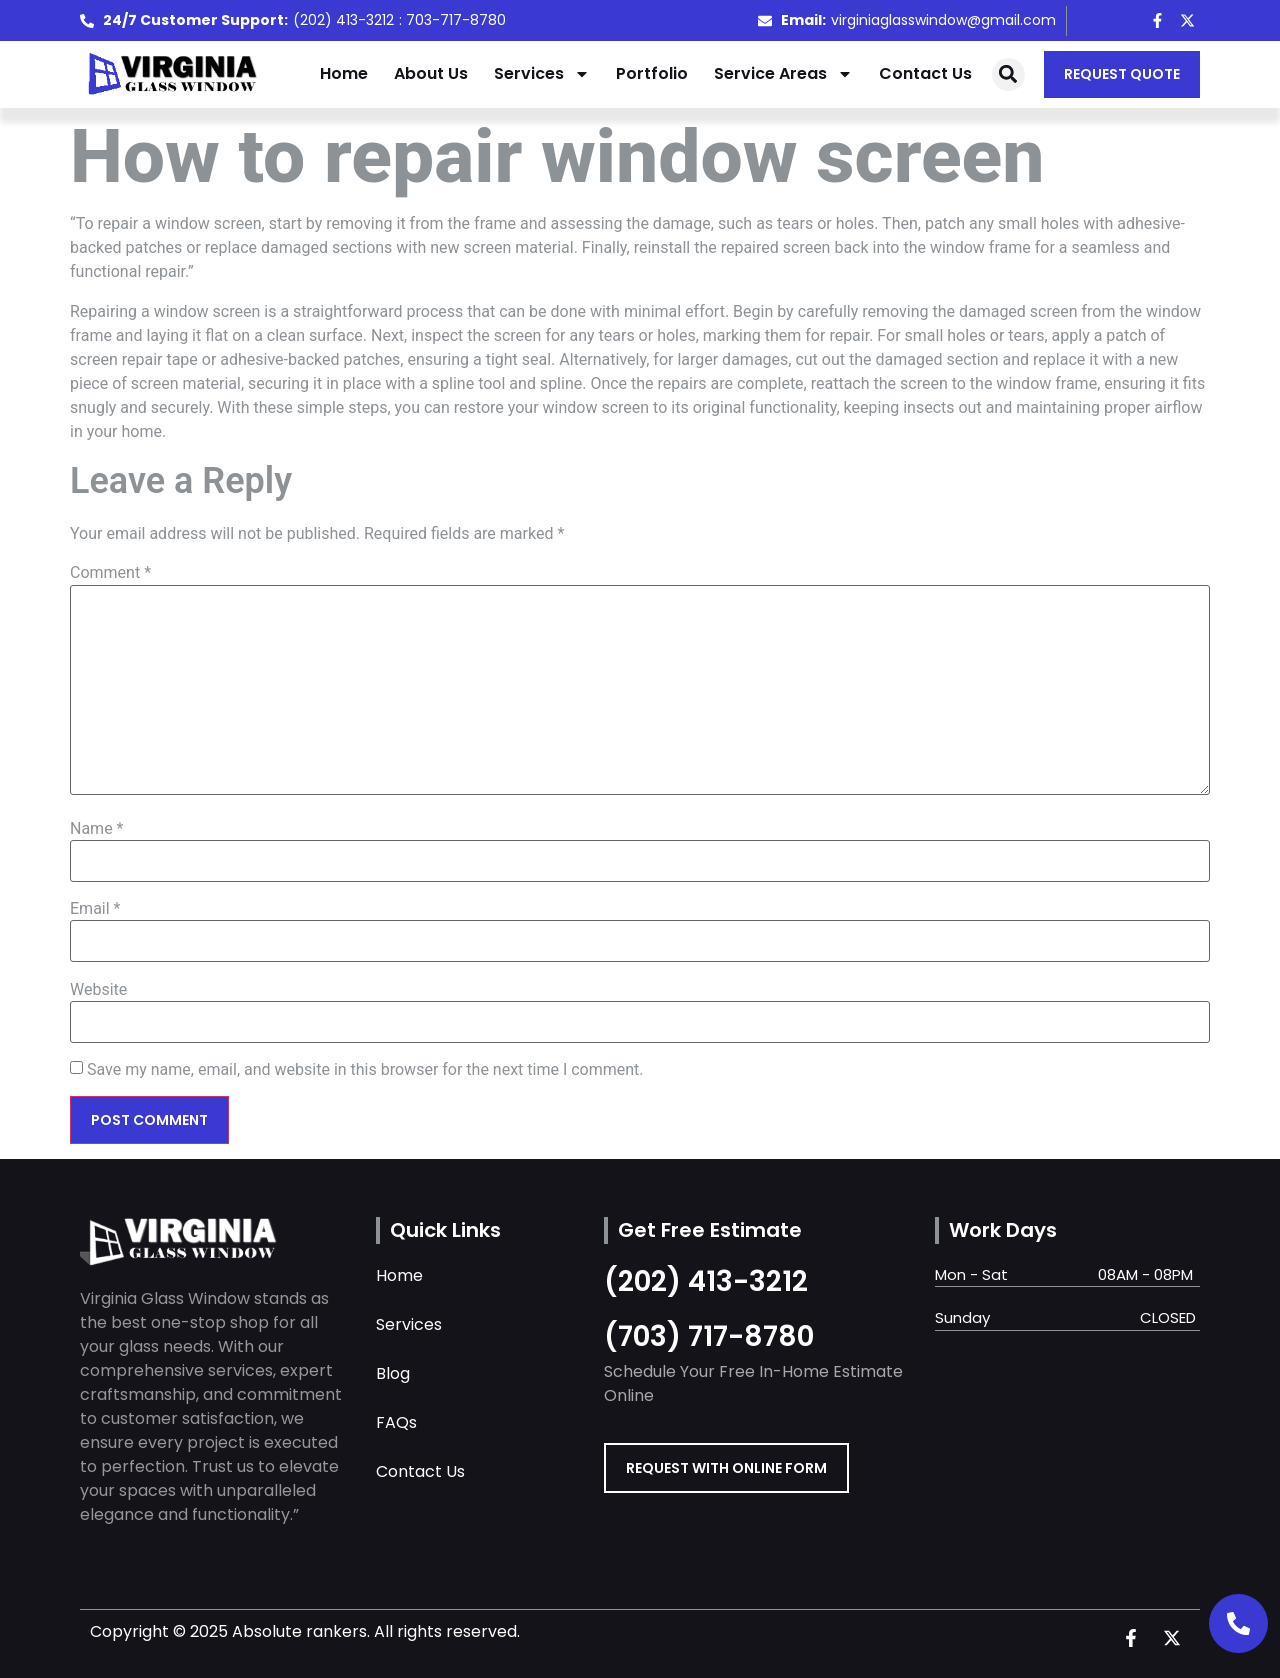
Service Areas (783, 74)
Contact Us (925, 74)
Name (97, 829)
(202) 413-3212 (706, 1281)
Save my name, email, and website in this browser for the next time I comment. (365, 1070)
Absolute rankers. (301, 1631)
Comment (110, 573)
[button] (1008, 74)
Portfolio (652, 74)
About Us (431, 74)
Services (542, 74)
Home (344, 74)
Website (98, 990)
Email (95, 909)
